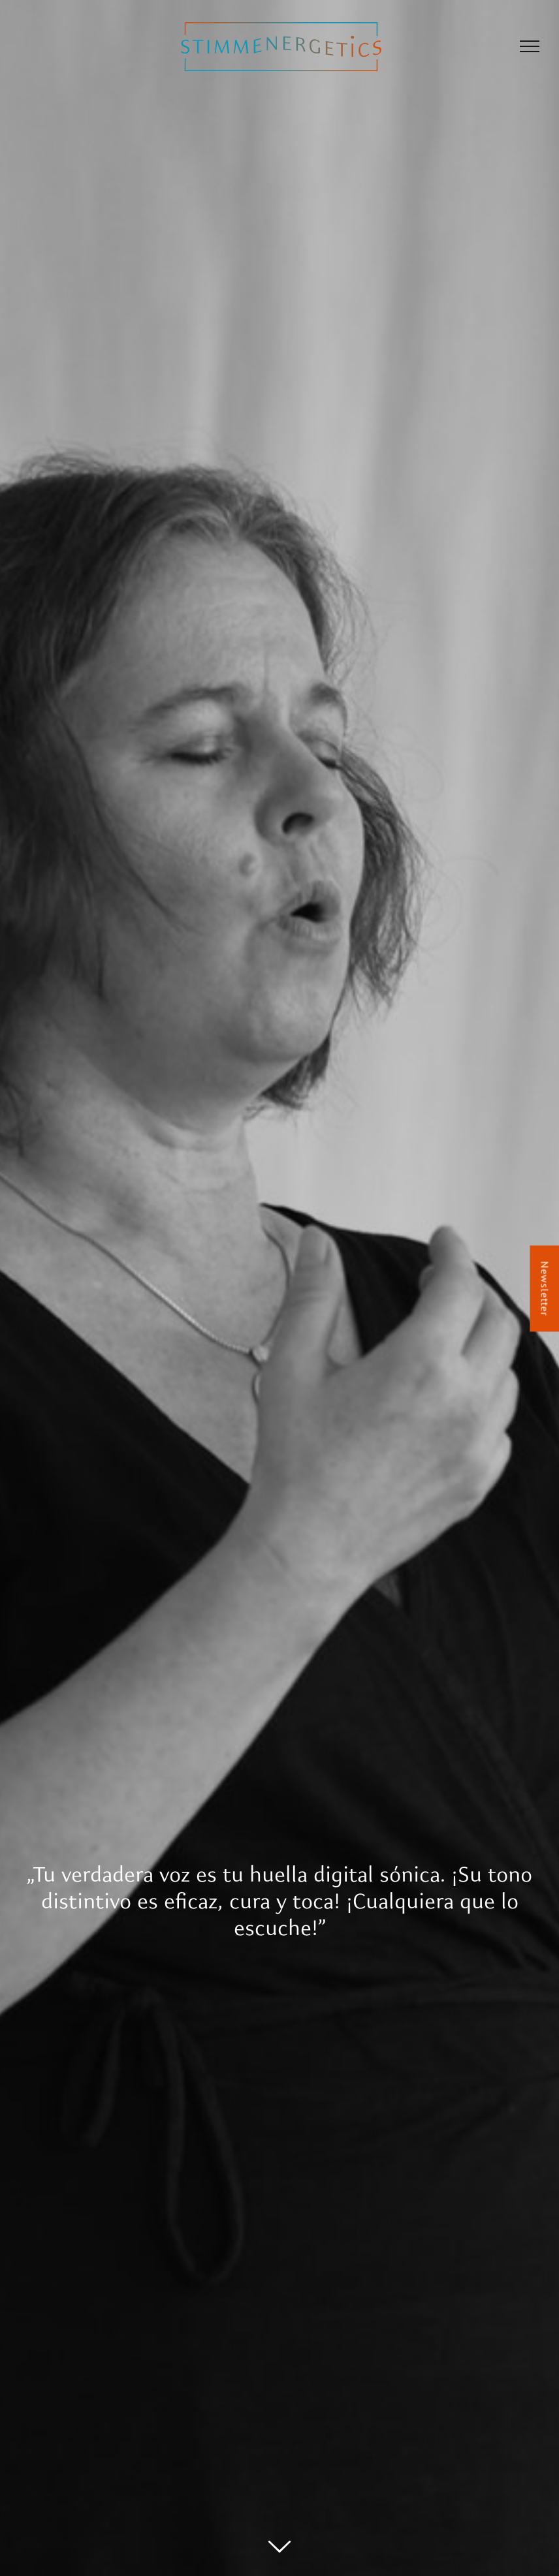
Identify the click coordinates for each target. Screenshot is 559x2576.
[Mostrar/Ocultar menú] (529, 46)
